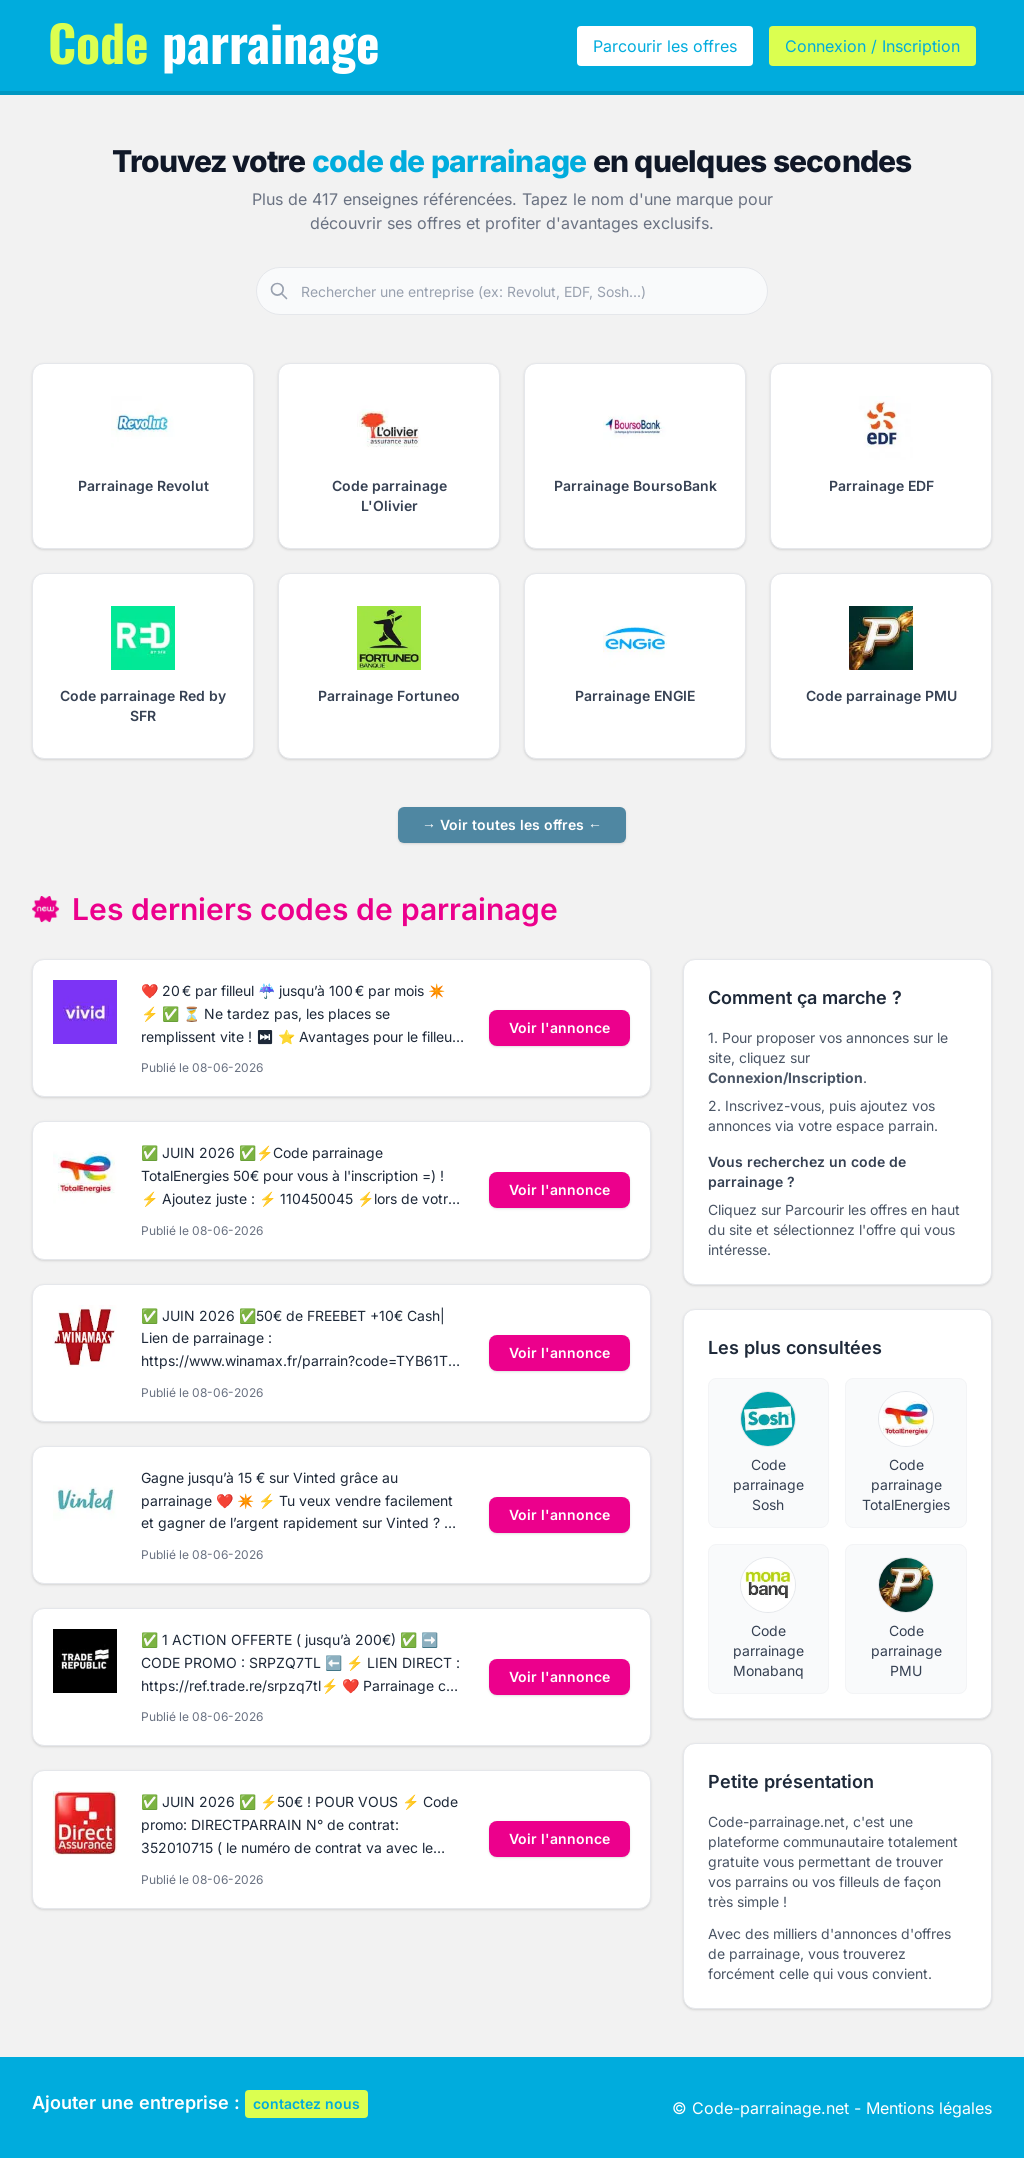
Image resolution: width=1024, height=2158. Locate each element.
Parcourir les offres (665, 46)
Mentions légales (929, 2108)
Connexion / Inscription (872, 46)
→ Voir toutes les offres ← (512, 824)
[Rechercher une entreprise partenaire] (534, 291)
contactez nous (306, 2103)
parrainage (214, 41)
